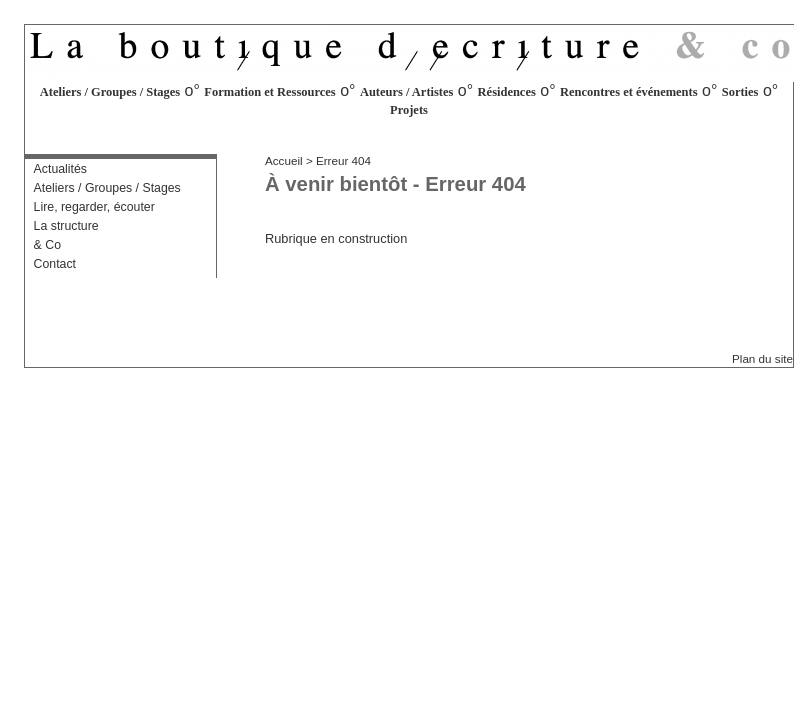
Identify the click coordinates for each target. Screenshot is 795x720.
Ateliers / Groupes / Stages (110, 92)
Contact (55, 264)
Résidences (507, 92)
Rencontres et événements (629, 92)
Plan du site (762, 358)
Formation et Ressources (269, 92)
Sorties (740, 92)
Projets (409, 110)
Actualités (60, 169)
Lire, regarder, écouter (94, 207)
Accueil (284, 160)
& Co (47, 245)
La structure (66, 226)
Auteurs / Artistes (407, 92)
